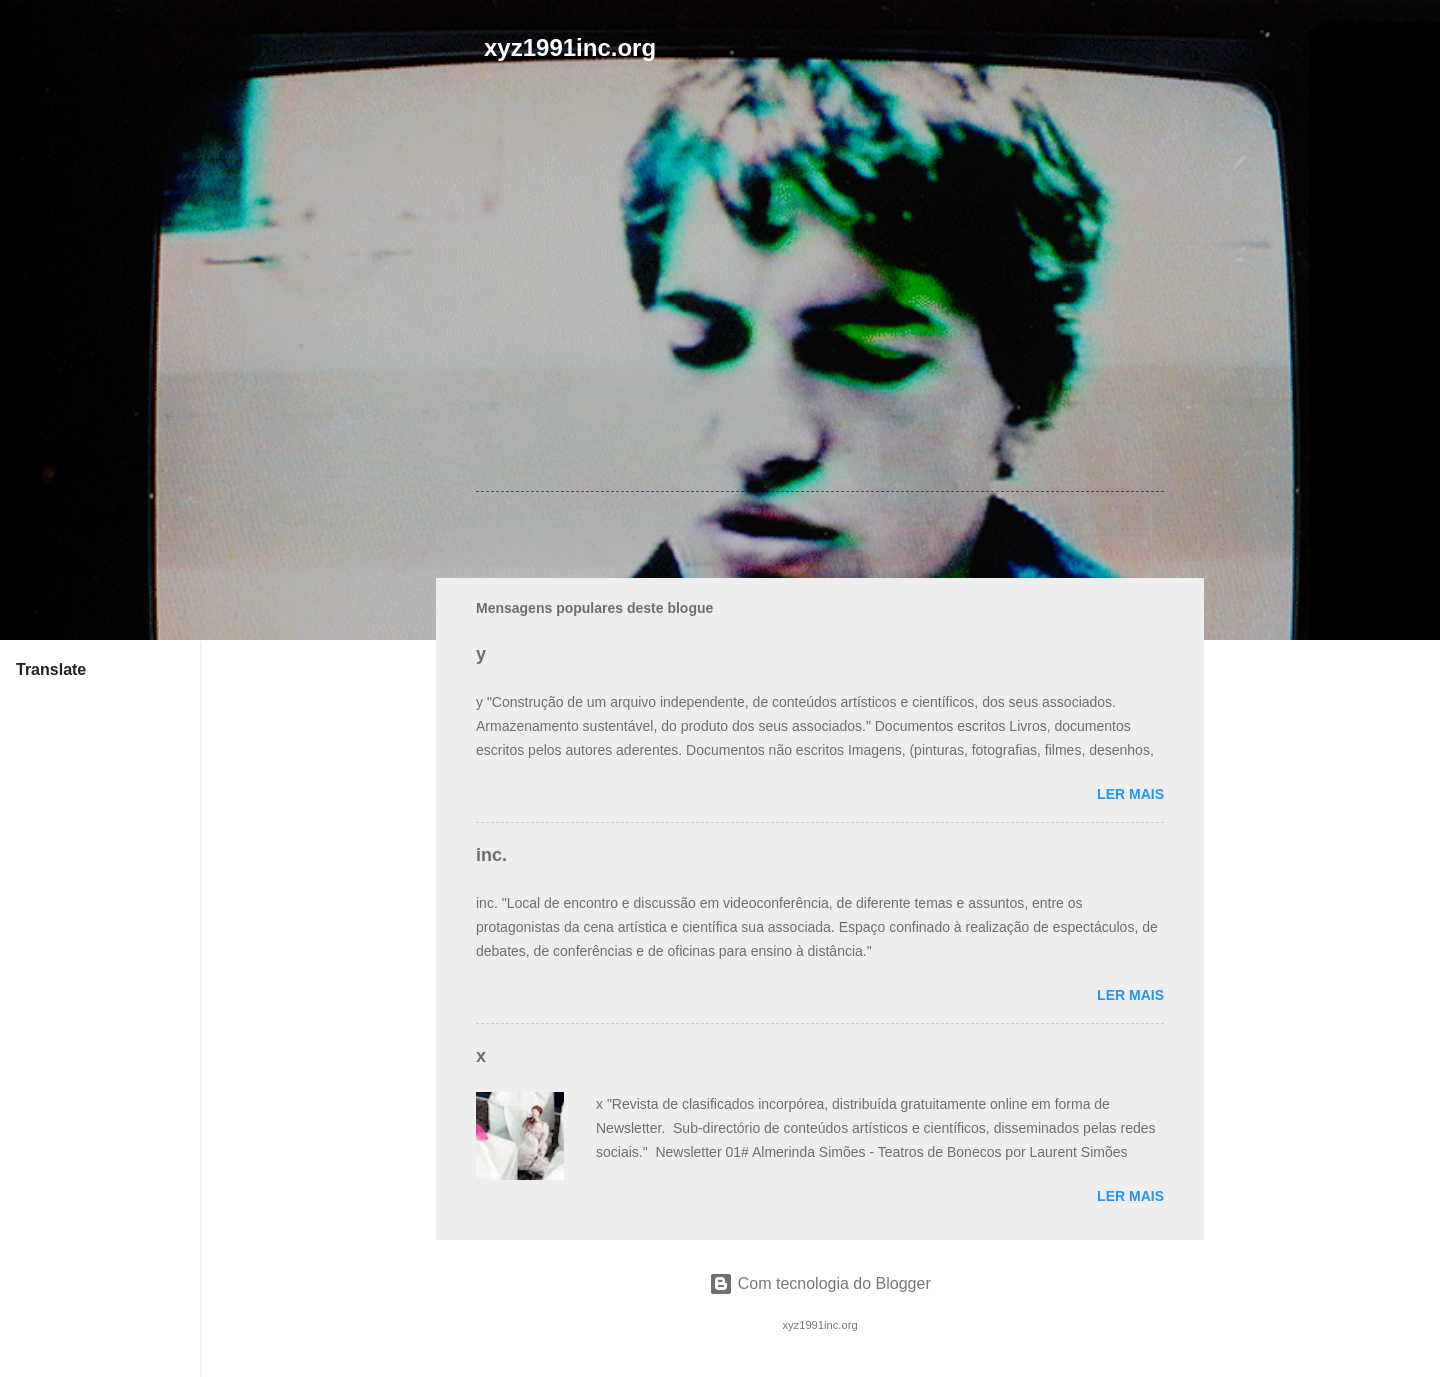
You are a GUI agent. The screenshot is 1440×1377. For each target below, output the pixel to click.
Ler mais (1130, 794)
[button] (1152, 168)
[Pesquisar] (1192, 54)
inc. (491, 855)
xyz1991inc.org (570, 47)
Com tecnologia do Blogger (819, 1283)
